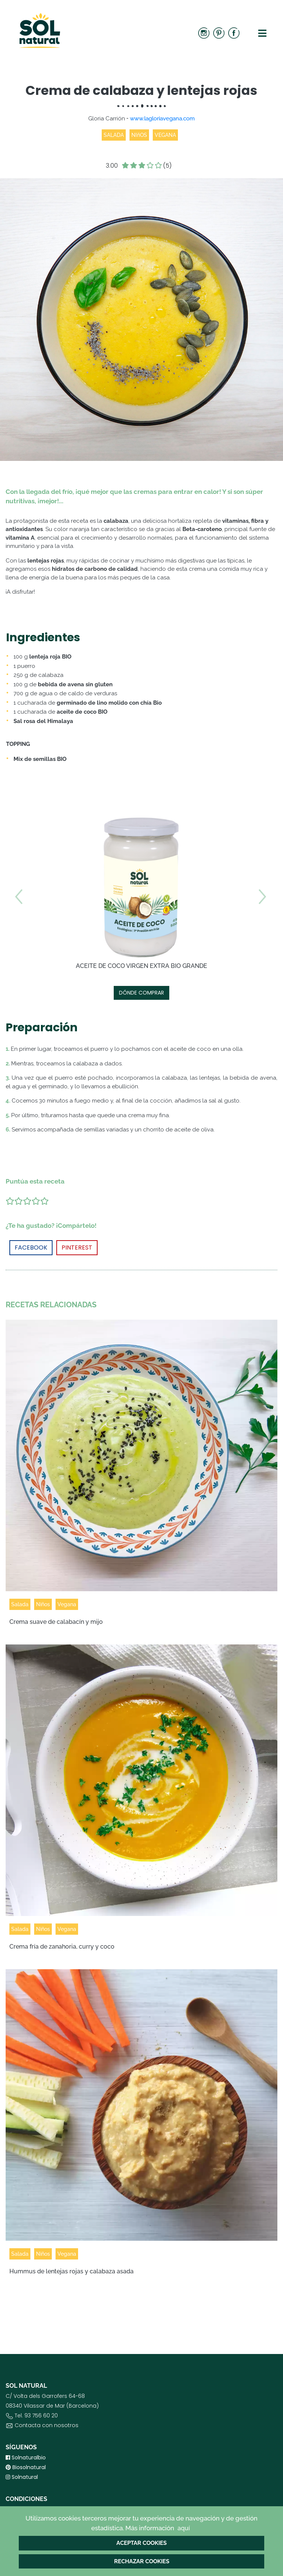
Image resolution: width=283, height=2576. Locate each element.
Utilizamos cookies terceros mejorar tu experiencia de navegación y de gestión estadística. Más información (141, 2523)
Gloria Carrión (106, 118)
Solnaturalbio (26, 2457)
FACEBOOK (31, 1247)
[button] (262, 947)
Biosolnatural (26, 2467)
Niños (43, 1604)
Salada (20, 1604)
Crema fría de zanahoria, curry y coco (61, 1946)
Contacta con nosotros (46, 2425)
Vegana (66, 1604)
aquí (184, 2528)
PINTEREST (77, 1247)
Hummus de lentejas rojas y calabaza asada (71, 2271)
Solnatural (22, 2477)
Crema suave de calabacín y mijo (56, 1621)
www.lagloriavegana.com (162, 118)
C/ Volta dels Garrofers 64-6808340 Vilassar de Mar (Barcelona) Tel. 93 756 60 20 (52, 2411)
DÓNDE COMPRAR (141, 992)
